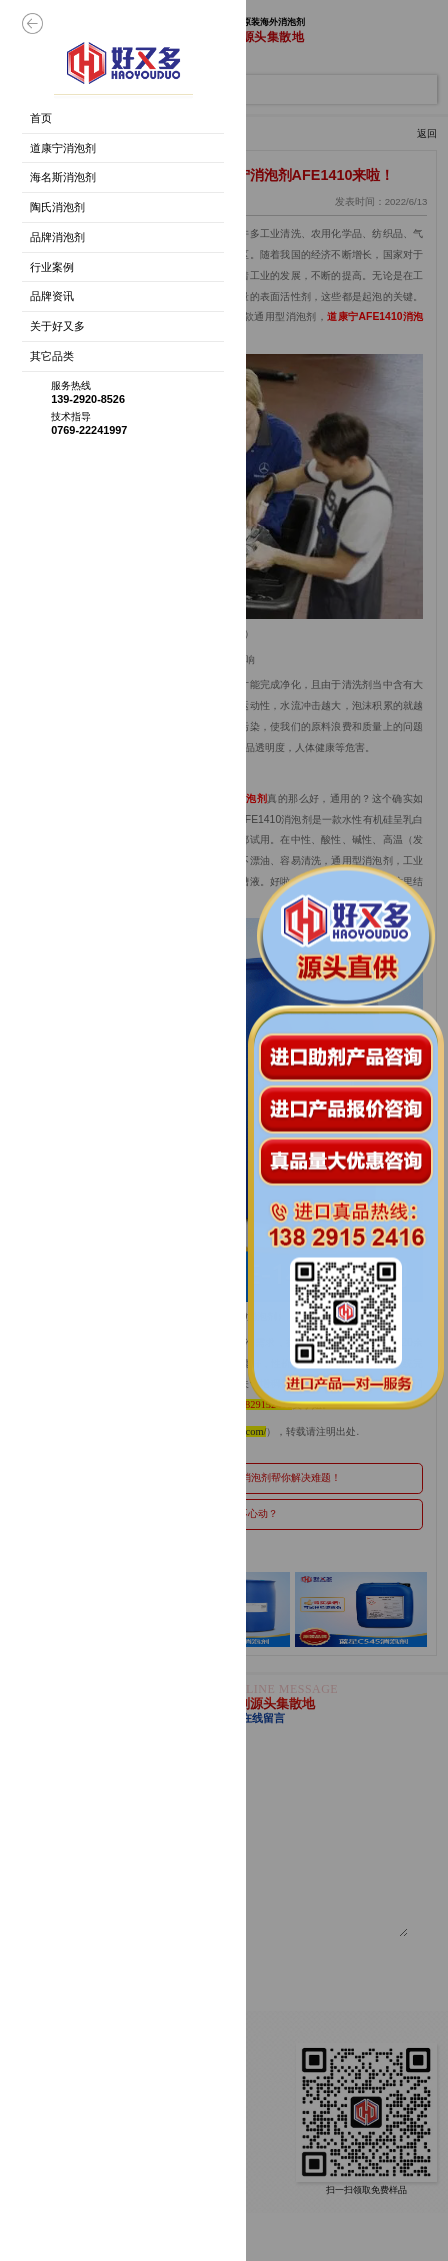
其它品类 (52, 356)
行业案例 (52, 267)
